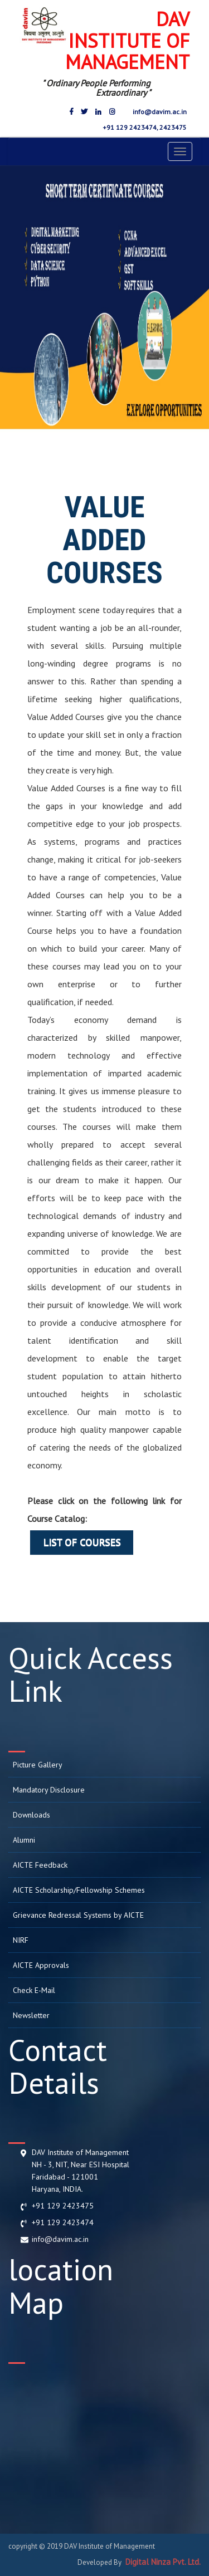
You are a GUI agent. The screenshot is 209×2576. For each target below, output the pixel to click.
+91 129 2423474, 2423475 (144, 127)
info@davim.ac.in (159, 111)
